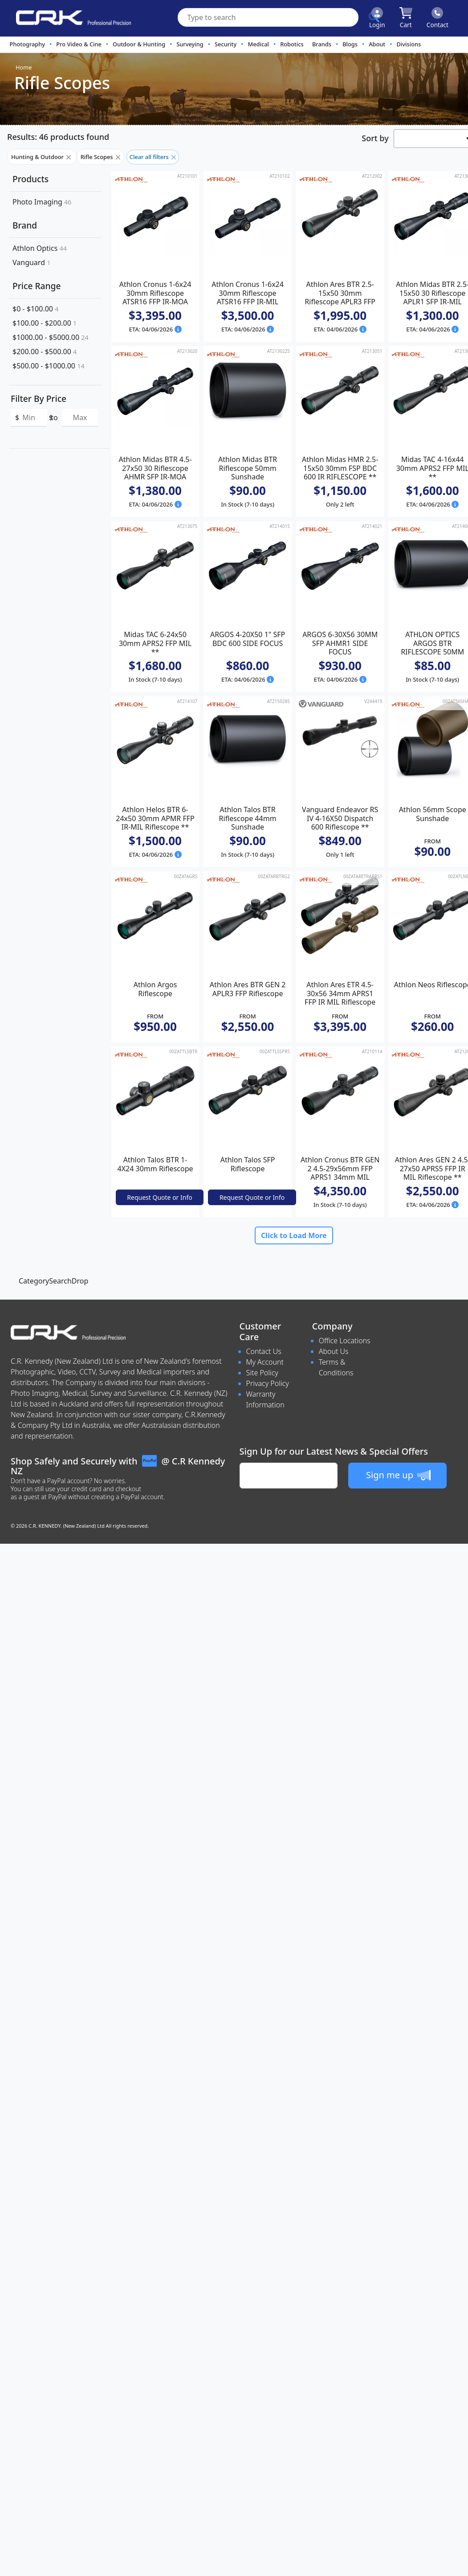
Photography (27, 44)
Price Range (36, 286)
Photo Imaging (42, 202)
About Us (334, 1351)
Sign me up (398, 1475)
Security (225, 44)
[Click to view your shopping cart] (405, 18)
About (377, 44)
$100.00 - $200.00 (44, 323)
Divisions (408, 44)
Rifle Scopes (100, 157)
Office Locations (344, 1340)
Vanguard (31, 262)
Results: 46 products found (58, 136)
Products (30, 179)
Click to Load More (294, 1235)
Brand (24, 225)
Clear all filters (153, 157)
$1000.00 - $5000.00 (50, 337)
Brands (321, 44)
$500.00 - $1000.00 (48, 366)
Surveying (189, 44)
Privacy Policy (267, 1383)
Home (24, 67)
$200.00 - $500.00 (44, 351)
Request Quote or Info (159, 1197)
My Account (265, 1362)
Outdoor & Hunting (139, 44)
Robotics (292, 44)
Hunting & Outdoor (42, 157)
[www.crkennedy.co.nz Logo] (69, 18)
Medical (258, 44)
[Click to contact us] (437, 18)
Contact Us (263, 1351)
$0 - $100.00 (35, 309)
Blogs (350, 44)
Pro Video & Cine (79, 44)
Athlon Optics (39, 248)
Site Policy (262, 1373)
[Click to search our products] (374, 17)
